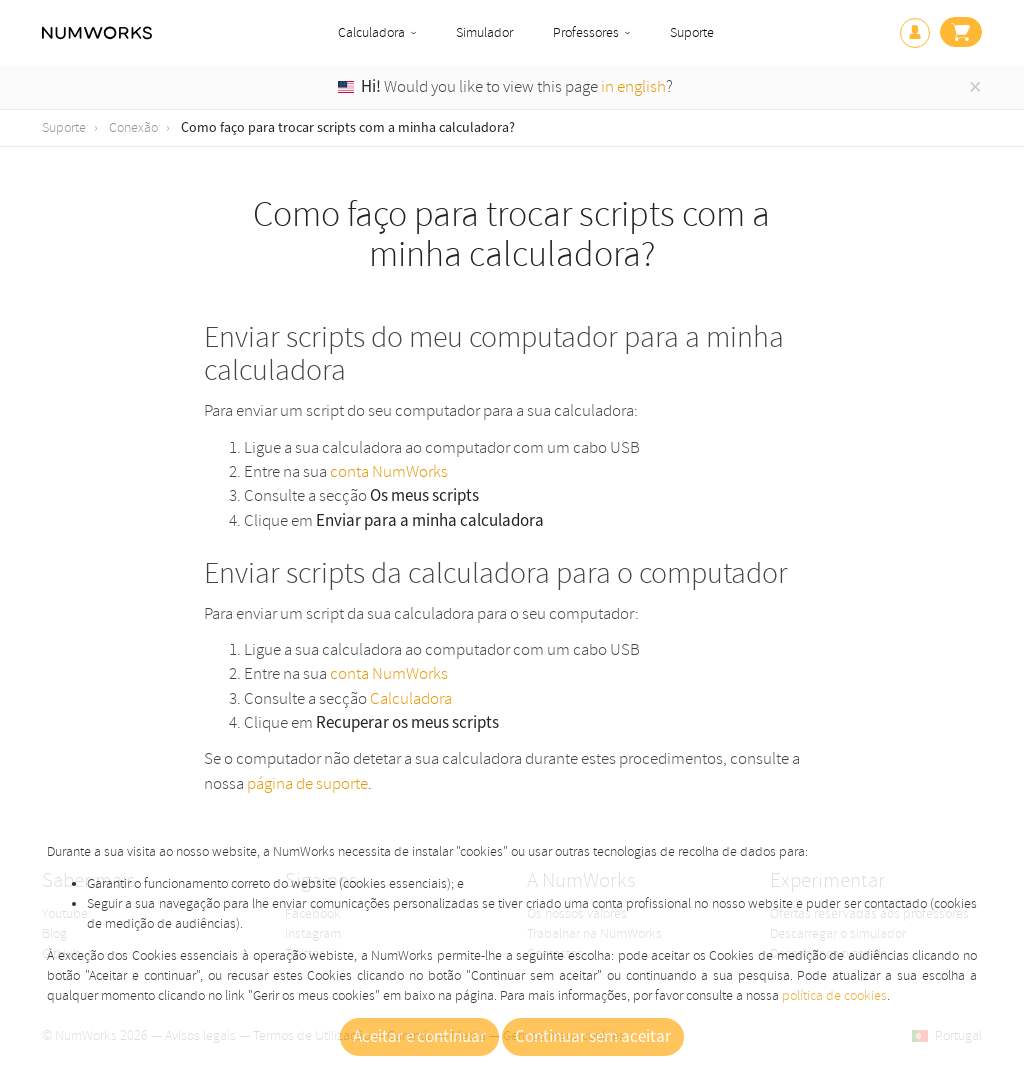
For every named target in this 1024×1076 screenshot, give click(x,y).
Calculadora (371, 32)
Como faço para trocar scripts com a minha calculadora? (348, 128)
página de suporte (307, 783)
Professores (586, 32)
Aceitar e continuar (419, 1037)
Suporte (692, 32)
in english (633, 86)
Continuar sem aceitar (593, 1037)
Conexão (133, 127)
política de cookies (834, 995)
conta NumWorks (389, 471)
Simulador (484, 32)
